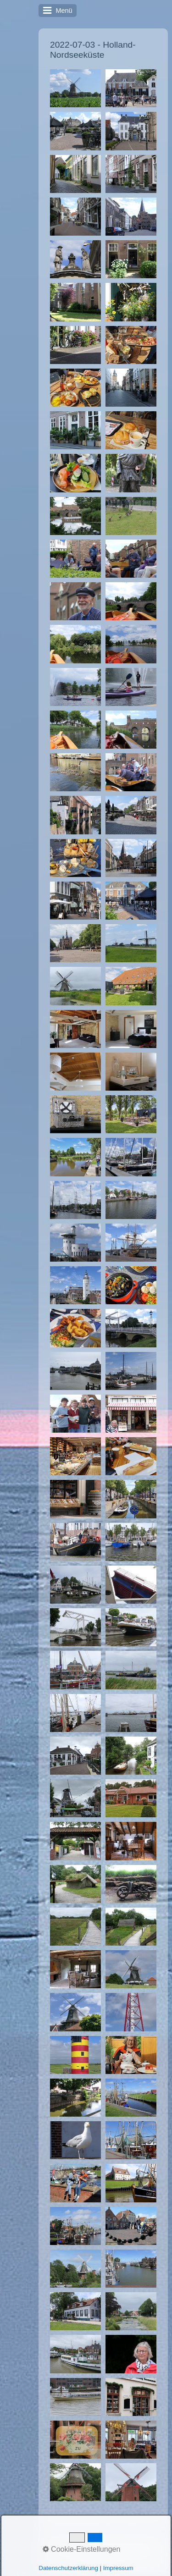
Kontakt (100, 2541)
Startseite (69, 2541)
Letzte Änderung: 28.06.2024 (105, 2549)
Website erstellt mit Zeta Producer (118, 2560)
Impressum (134, 2541)
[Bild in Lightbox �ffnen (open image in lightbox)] (75, 88)
